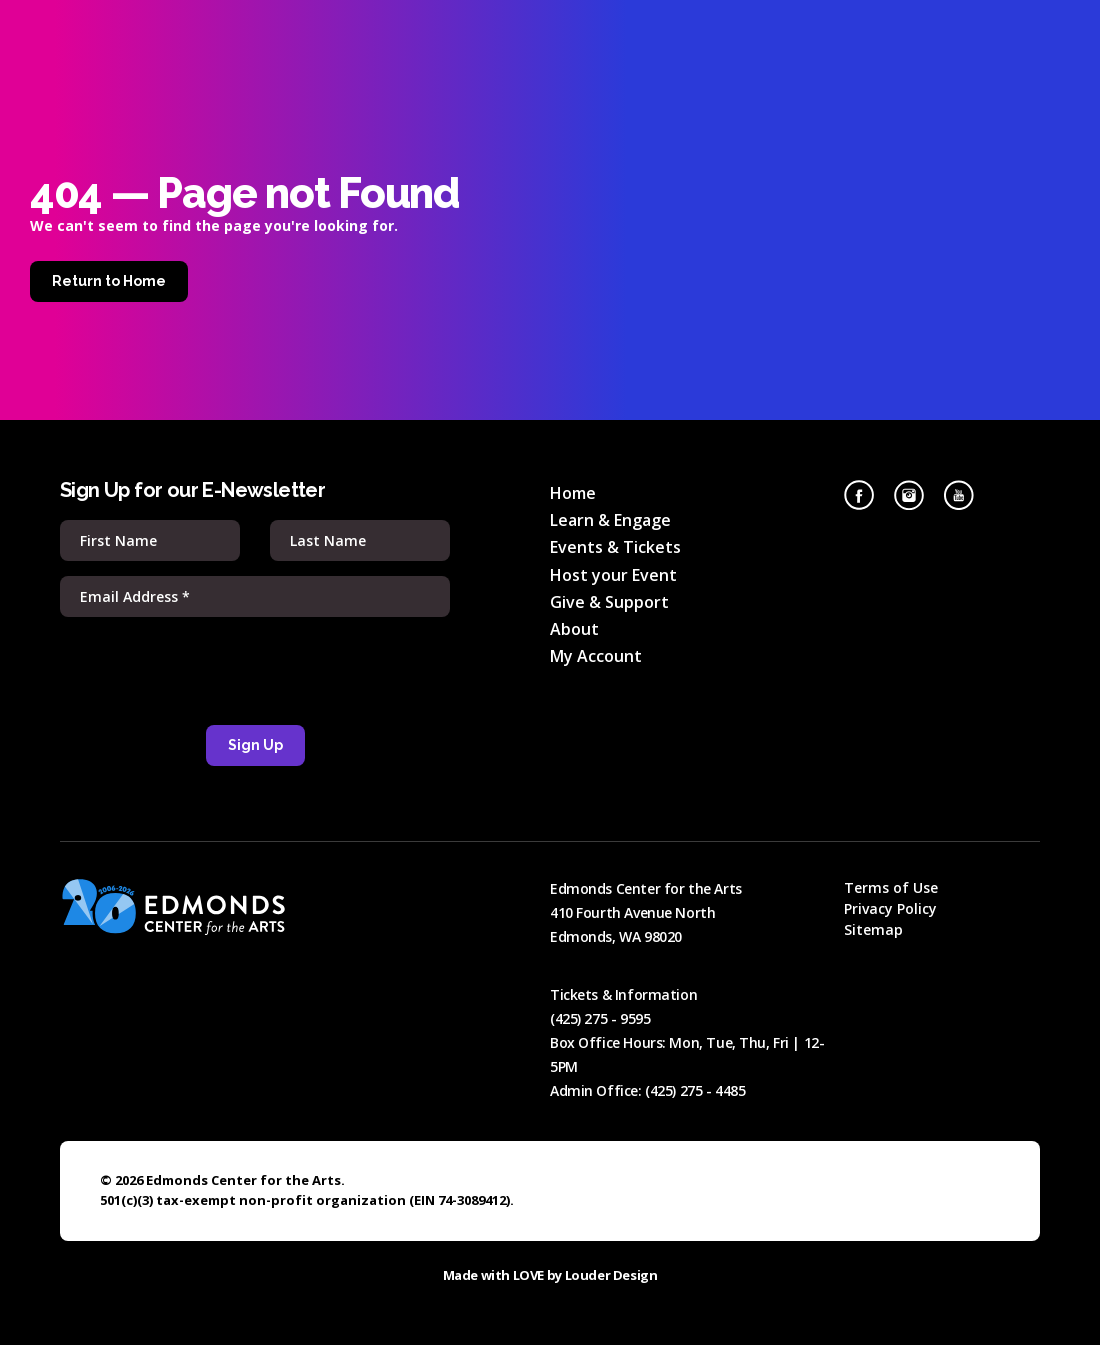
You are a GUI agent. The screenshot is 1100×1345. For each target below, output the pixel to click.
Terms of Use (891, 887)
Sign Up (255, 745)
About (574, 629)
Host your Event (613, 575)
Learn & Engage (610, 520)
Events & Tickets (615, 547)
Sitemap (873, 929)
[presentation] (255, 671)
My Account (596, 656)
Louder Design (611, 1275)
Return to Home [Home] (109, 281)
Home (573, 493)
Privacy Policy (890, 908)
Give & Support (609, 602)
